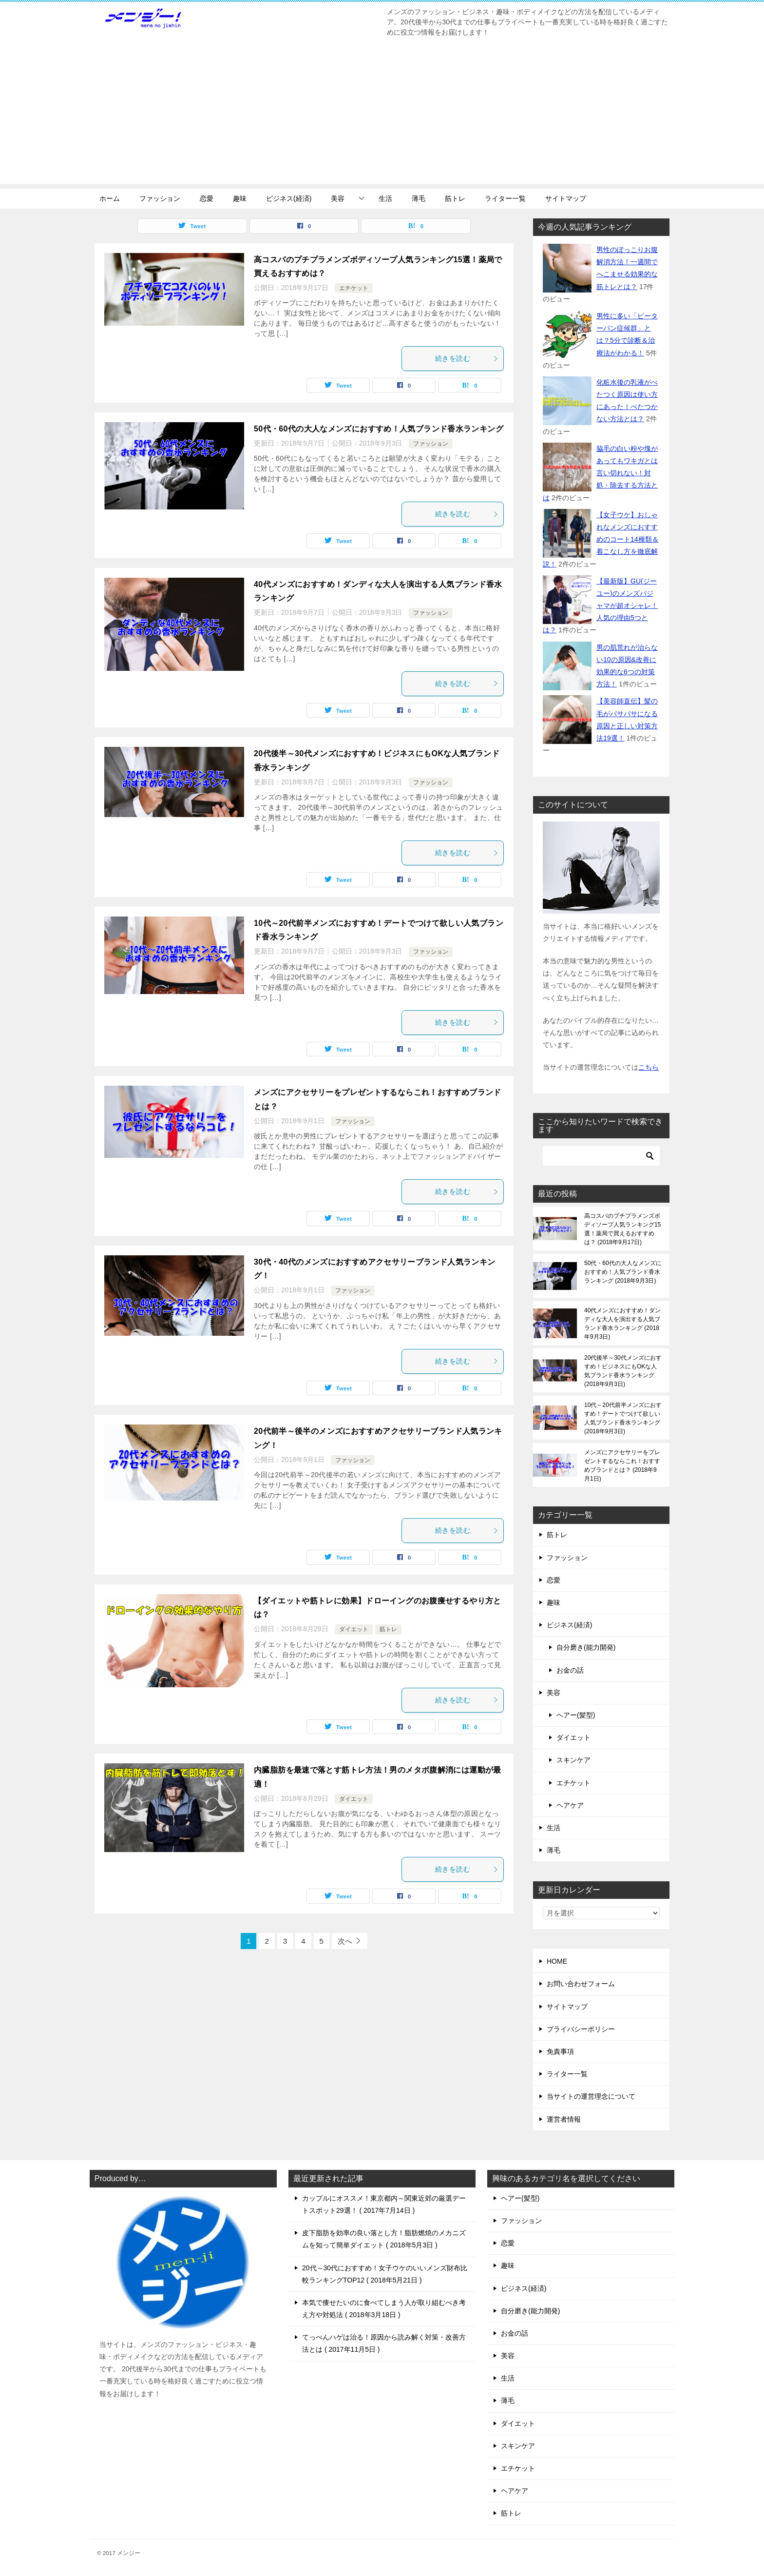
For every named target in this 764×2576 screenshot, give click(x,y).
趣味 (240, 198)
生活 (385, 198)
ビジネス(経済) (288, 198)
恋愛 (206, 198)
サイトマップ (565, 198)
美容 (337, 198)
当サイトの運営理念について (591, 2096)
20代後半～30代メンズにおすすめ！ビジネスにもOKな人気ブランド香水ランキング (623, 1370)
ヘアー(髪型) (575, 1715)
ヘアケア (570, 1805)
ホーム (109, 198)
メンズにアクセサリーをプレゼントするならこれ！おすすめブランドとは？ (622, 1465)
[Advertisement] (382, 115)
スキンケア (573, 1760)
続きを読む (466, 358)
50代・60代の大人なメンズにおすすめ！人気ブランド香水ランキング (378, 429)
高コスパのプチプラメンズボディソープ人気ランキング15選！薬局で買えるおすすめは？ (622, 1229)
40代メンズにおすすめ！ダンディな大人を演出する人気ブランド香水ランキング (622, 1323)
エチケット (353, 288)
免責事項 (560, 2051)
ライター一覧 (505, 198)
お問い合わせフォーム (581, 1984)
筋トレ (455, 198)
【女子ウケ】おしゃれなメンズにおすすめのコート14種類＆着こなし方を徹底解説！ (601, 539)
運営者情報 (564, 2119)
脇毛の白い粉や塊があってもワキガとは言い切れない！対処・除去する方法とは (600, 473)
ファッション (159, 198)
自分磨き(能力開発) (585, 1647)
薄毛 (418, 198)
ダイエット (353, 1629)
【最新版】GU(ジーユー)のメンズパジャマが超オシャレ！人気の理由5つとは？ (600, 605)
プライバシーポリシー (581, 2029)
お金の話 (570, 1670)
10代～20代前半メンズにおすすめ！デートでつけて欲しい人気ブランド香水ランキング (623, 1418)
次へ (345, 1941)
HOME (557, 1961)
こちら (648, 1067)
